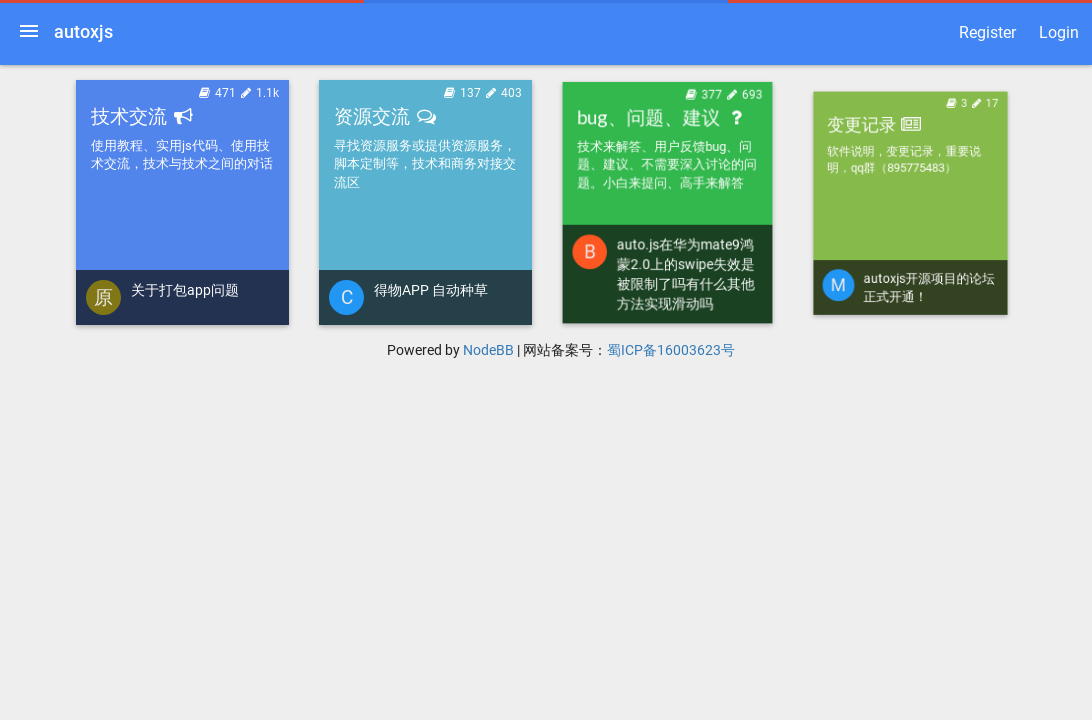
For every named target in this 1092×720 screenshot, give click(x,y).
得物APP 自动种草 (431, 288)
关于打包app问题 (185, 290)
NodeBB (488, 350)
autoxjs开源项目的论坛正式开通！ (922, 259)
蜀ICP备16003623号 (671, 350)
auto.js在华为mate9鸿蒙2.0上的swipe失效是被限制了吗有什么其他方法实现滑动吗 (684, 268)
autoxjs (83, 31)
